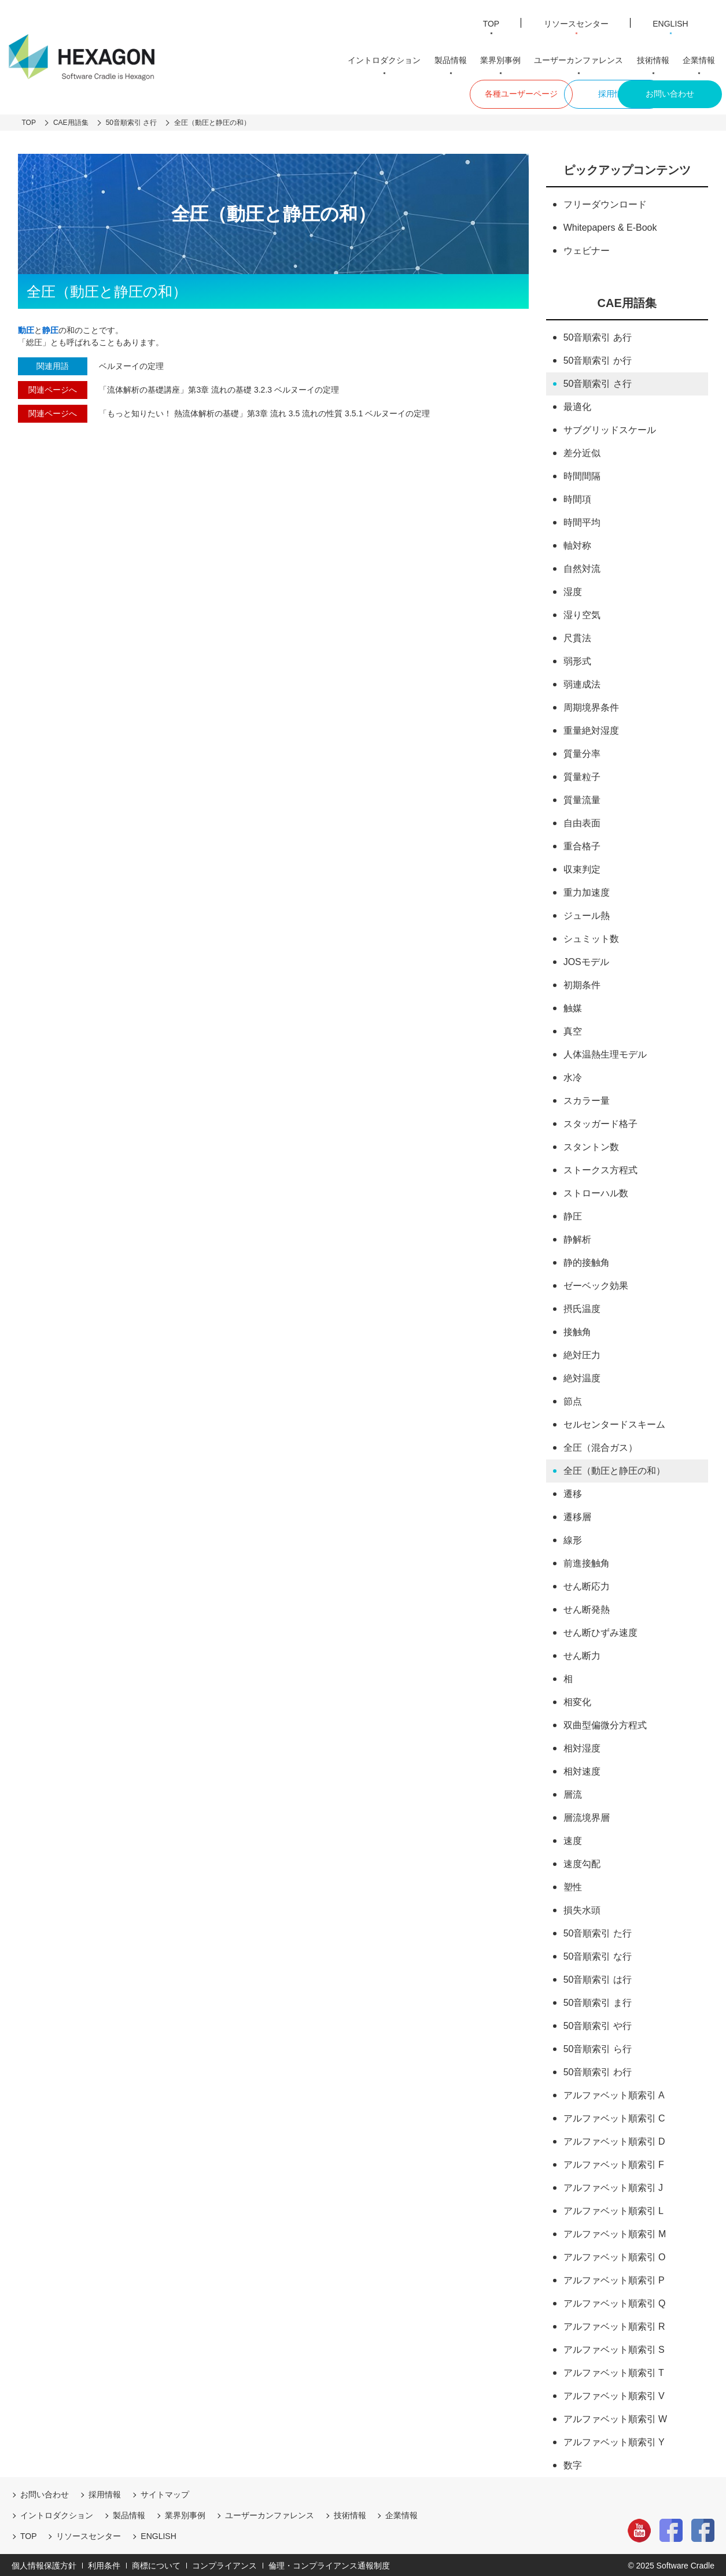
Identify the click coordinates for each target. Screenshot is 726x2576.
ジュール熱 (586, 914)
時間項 (577, 497)
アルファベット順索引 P (614, 2278)
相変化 (577, 1700)
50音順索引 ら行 (597, 2047)
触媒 (572, 1006)
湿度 (572, 590)
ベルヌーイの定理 (131, 364)
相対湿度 (581, 1746)
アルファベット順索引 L (613, 2209)
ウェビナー (586, 249)
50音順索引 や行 (597, 2024)
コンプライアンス (224, 2563)
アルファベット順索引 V (614, 2394)
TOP (486, 22)
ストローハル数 (595, 1191)
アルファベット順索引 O (614, 2255)
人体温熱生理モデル (605, 1053)
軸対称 (577, 544)
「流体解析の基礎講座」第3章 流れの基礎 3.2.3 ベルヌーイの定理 (219, 388)
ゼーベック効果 (595, 1284)
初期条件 (581, 983)
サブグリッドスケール (609, 428)
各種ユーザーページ (455, 92)
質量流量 (581, 798)
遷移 (572, 1492)
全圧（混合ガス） (600, 1446)
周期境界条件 (591, 706)
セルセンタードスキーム (614, 1423)
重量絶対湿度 (591, 729)
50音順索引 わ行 (597, 2070)
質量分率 (581, 752)
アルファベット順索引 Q (614, 2302)
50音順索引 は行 (597, 1978)
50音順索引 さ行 (597, 382)
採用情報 (563, 92)
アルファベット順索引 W (615, 2417)
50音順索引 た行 (597, 1931)
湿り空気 (581, 613)
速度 (572, 1839)
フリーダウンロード (605, 203)
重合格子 (581, 844)
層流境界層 (586, 1816)
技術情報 (656, 58)
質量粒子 (581, 775)
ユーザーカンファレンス (583, 58)
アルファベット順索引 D (614, 2140)
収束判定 (581, 868)
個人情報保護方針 (44, 2563)
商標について (156, 2563)
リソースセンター (573, 22)
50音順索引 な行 (597, 1955)
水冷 (572, 1076)
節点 (572, 1400)
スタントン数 (591, 1145)
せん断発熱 (586, 1608)
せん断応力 (586, 1585)
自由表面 (581, 821)
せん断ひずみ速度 (600, 1631)
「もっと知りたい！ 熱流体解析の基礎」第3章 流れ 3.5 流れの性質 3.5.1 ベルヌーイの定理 (264, 411)
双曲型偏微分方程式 (605, 1723)
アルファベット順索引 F (613, 2163)
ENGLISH (669, 22)
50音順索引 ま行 (597, 2001)
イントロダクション (395, 58)
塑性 (572, 1885)
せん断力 (581, 1654)
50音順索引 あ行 (597, 336)
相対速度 (581, 1770)
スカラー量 (586, 1099)
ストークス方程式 (600, 1168)
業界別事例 (507, 58)
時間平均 (581, 521)
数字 (572, 2463)
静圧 (572, 1214)
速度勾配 (581, 1862)
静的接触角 (586, 1261)
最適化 (577, 405)
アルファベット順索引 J (613, 2186)
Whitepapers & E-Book (610, 226)
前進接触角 (586, 1561)
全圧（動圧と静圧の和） (614, 1469)
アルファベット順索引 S (614, 2348)
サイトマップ (165, 2492)
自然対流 (581, 567)
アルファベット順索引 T (613, 2371)
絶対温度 (581, 1376)
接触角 (577, 1330)
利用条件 (104, 2563)
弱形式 (577, 659)
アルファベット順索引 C (614, 2117)
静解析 (577, 1238)
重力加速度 (586, 891)
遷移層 (577, 1515)
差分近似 (581, 451)
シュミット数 (591, 937)
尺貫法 (577, 636)
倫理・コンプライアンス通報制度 (329, 2563)
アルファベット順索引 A (614, 2093)
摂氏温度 (581, 1307)
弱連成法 (581, 683)
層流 (572, 1793)
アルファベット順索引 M (614, 2232)
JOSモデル (586, 960)
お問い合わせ (670, 92)
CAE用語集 (627, 301)
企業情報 (700, 58)
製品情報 (459, 58)
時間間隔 (581, 474)
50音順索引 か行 (597, 359)
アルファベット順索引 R (614, 2325)
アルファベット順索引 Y (614, 2440)
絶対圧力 (581, 1353)
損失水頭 (581, 1908)
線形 (572, 1538)
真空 (572, 1029)
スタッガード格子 (600, 1122)
